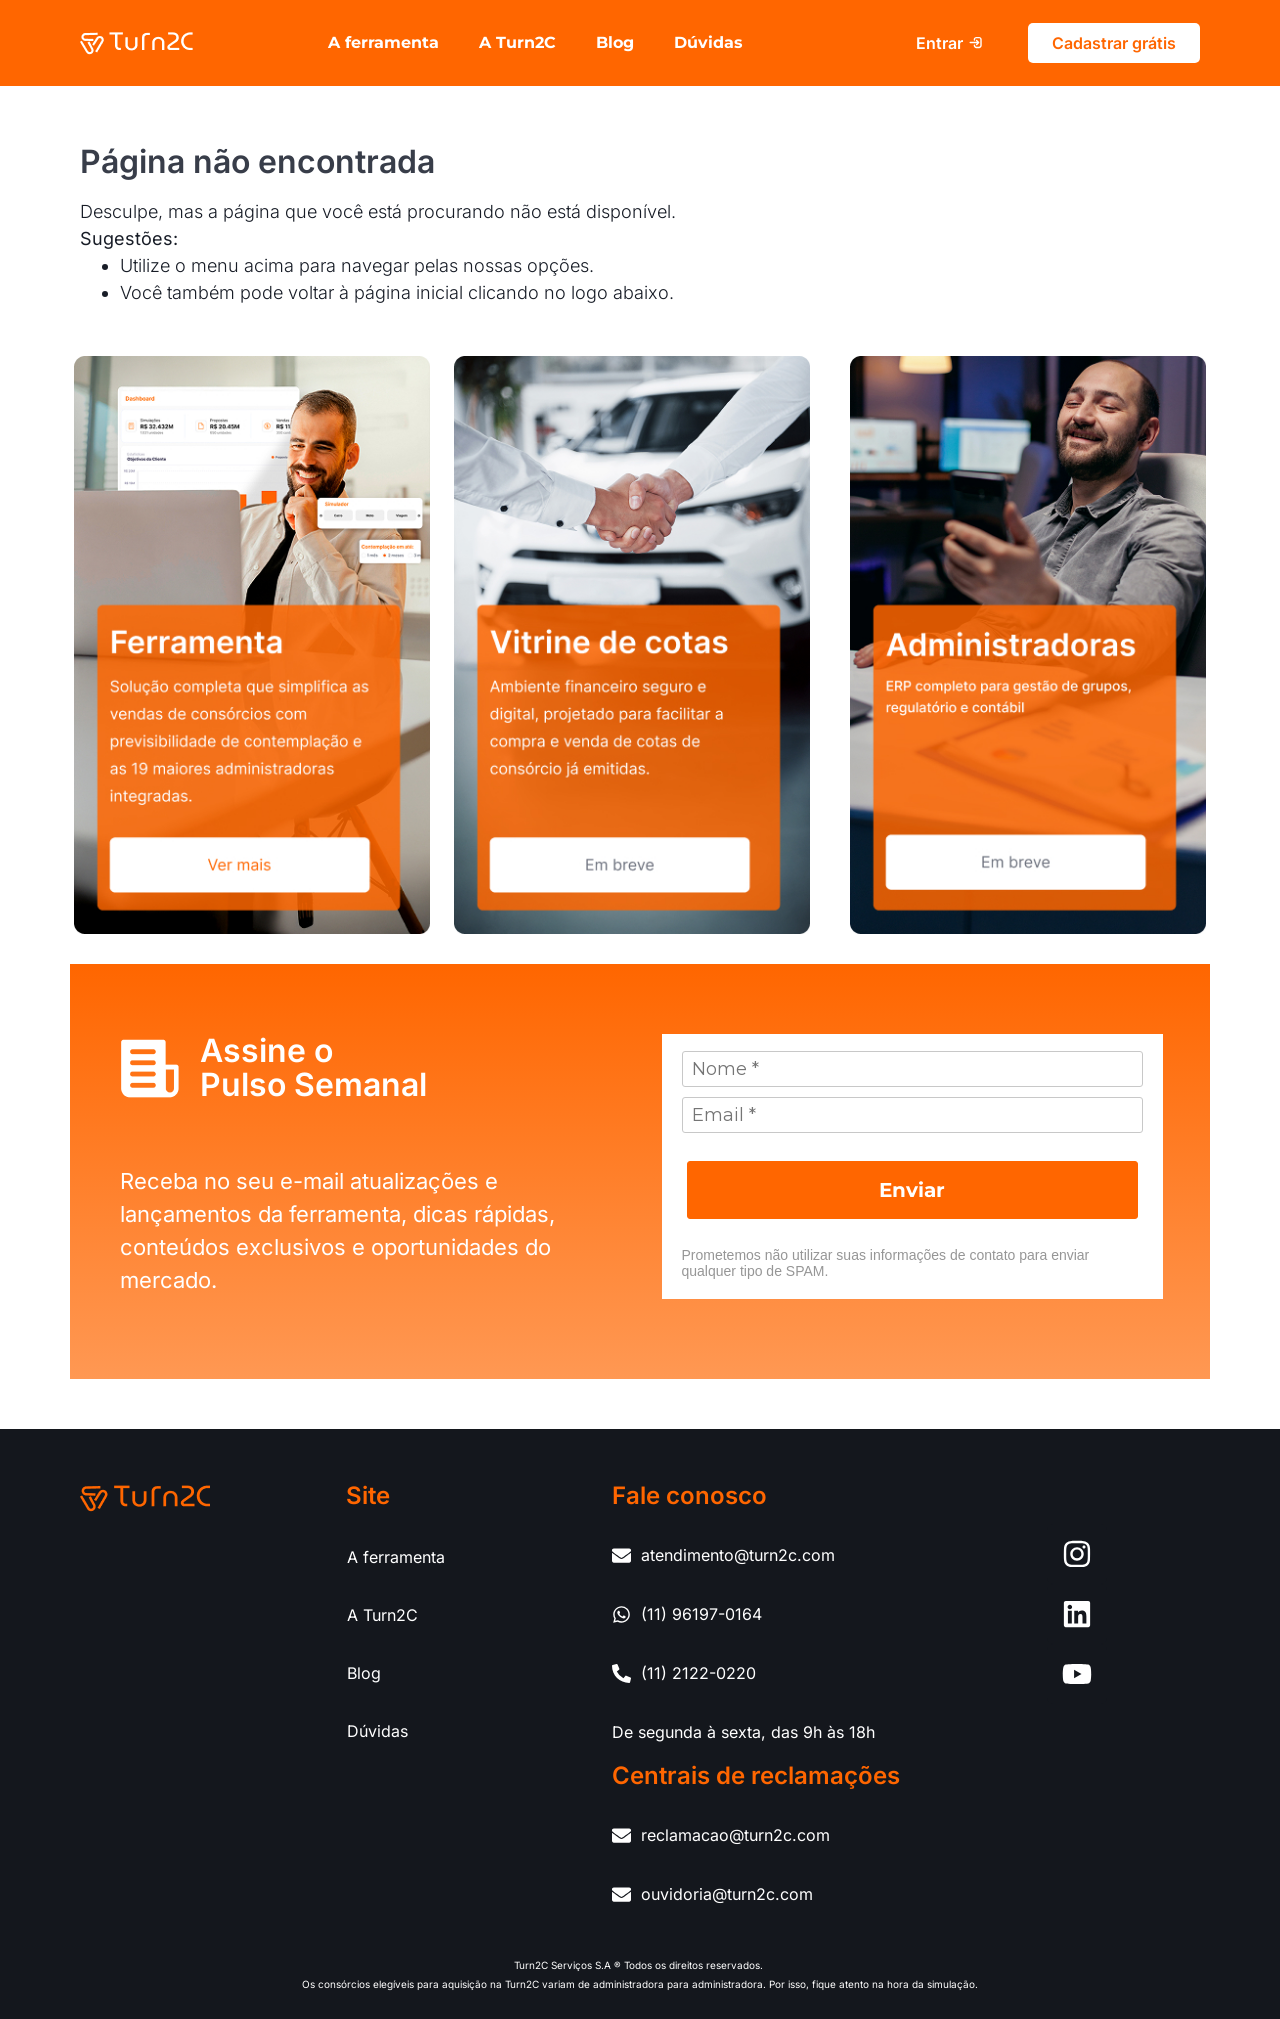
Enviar (912, 1190)
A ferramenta (383, 42)
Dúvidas (708, 42)
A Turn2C (517, 42)
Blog (615, 42)
